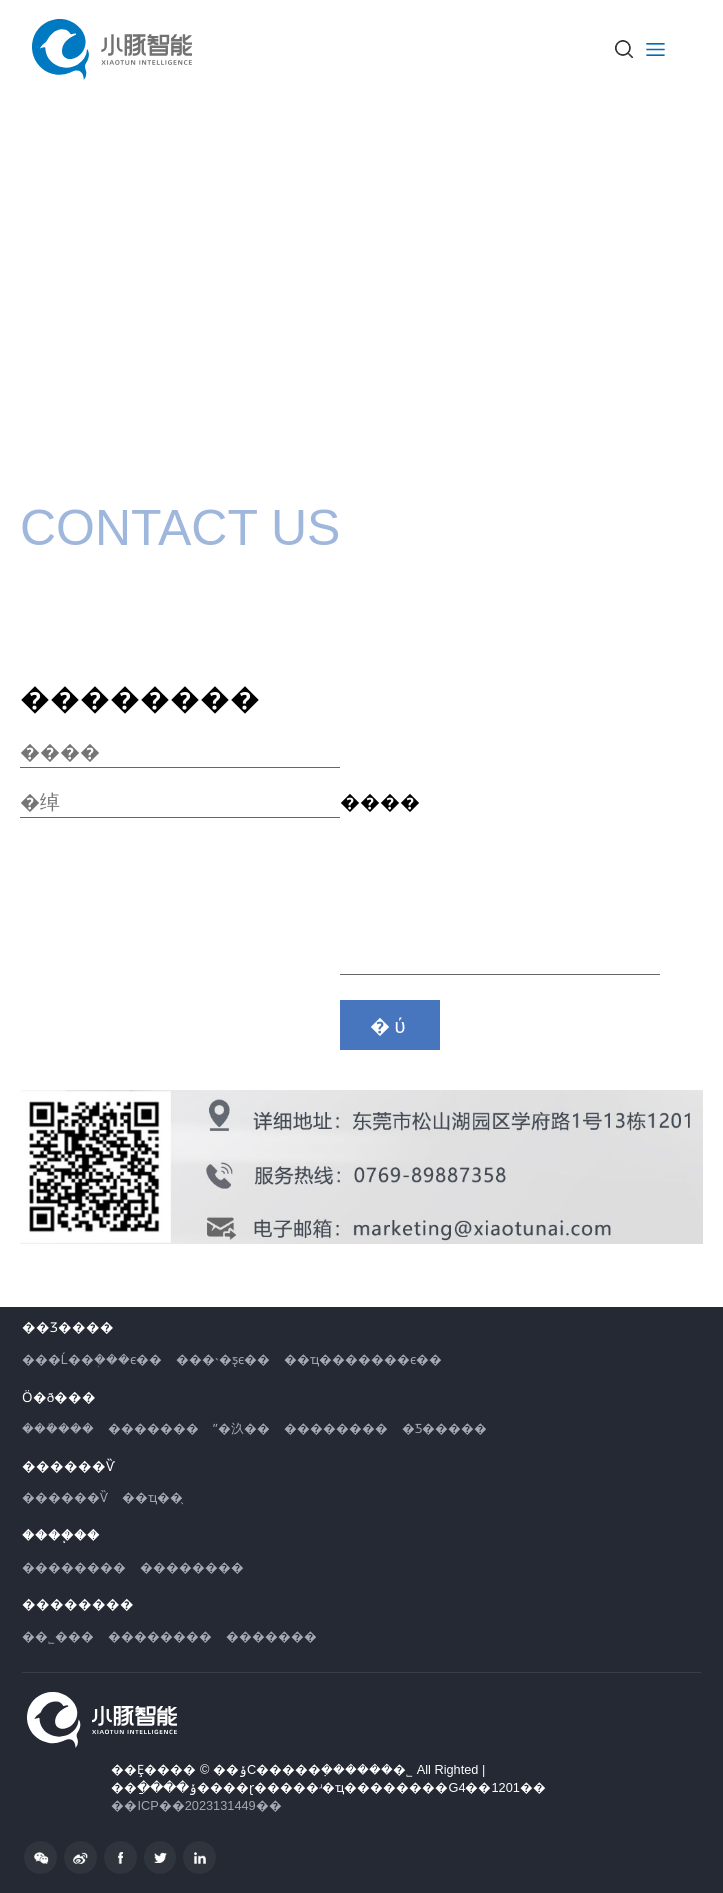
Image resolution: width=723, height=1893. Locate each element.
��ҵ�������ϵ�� (363, 1359)
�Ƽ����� (444, 1428)
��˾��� (58, 1636)
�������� (336, 1428)
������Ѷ (65, 1497)
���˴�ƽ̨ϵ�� (223, 1359)
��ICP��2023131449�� (196, 1805)
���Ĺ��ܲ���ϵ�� (92, 1359)
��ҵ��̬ (152, 1497)
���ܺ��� (58, 1428)
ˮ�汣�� (241, 1428)
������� (153, 1428)
